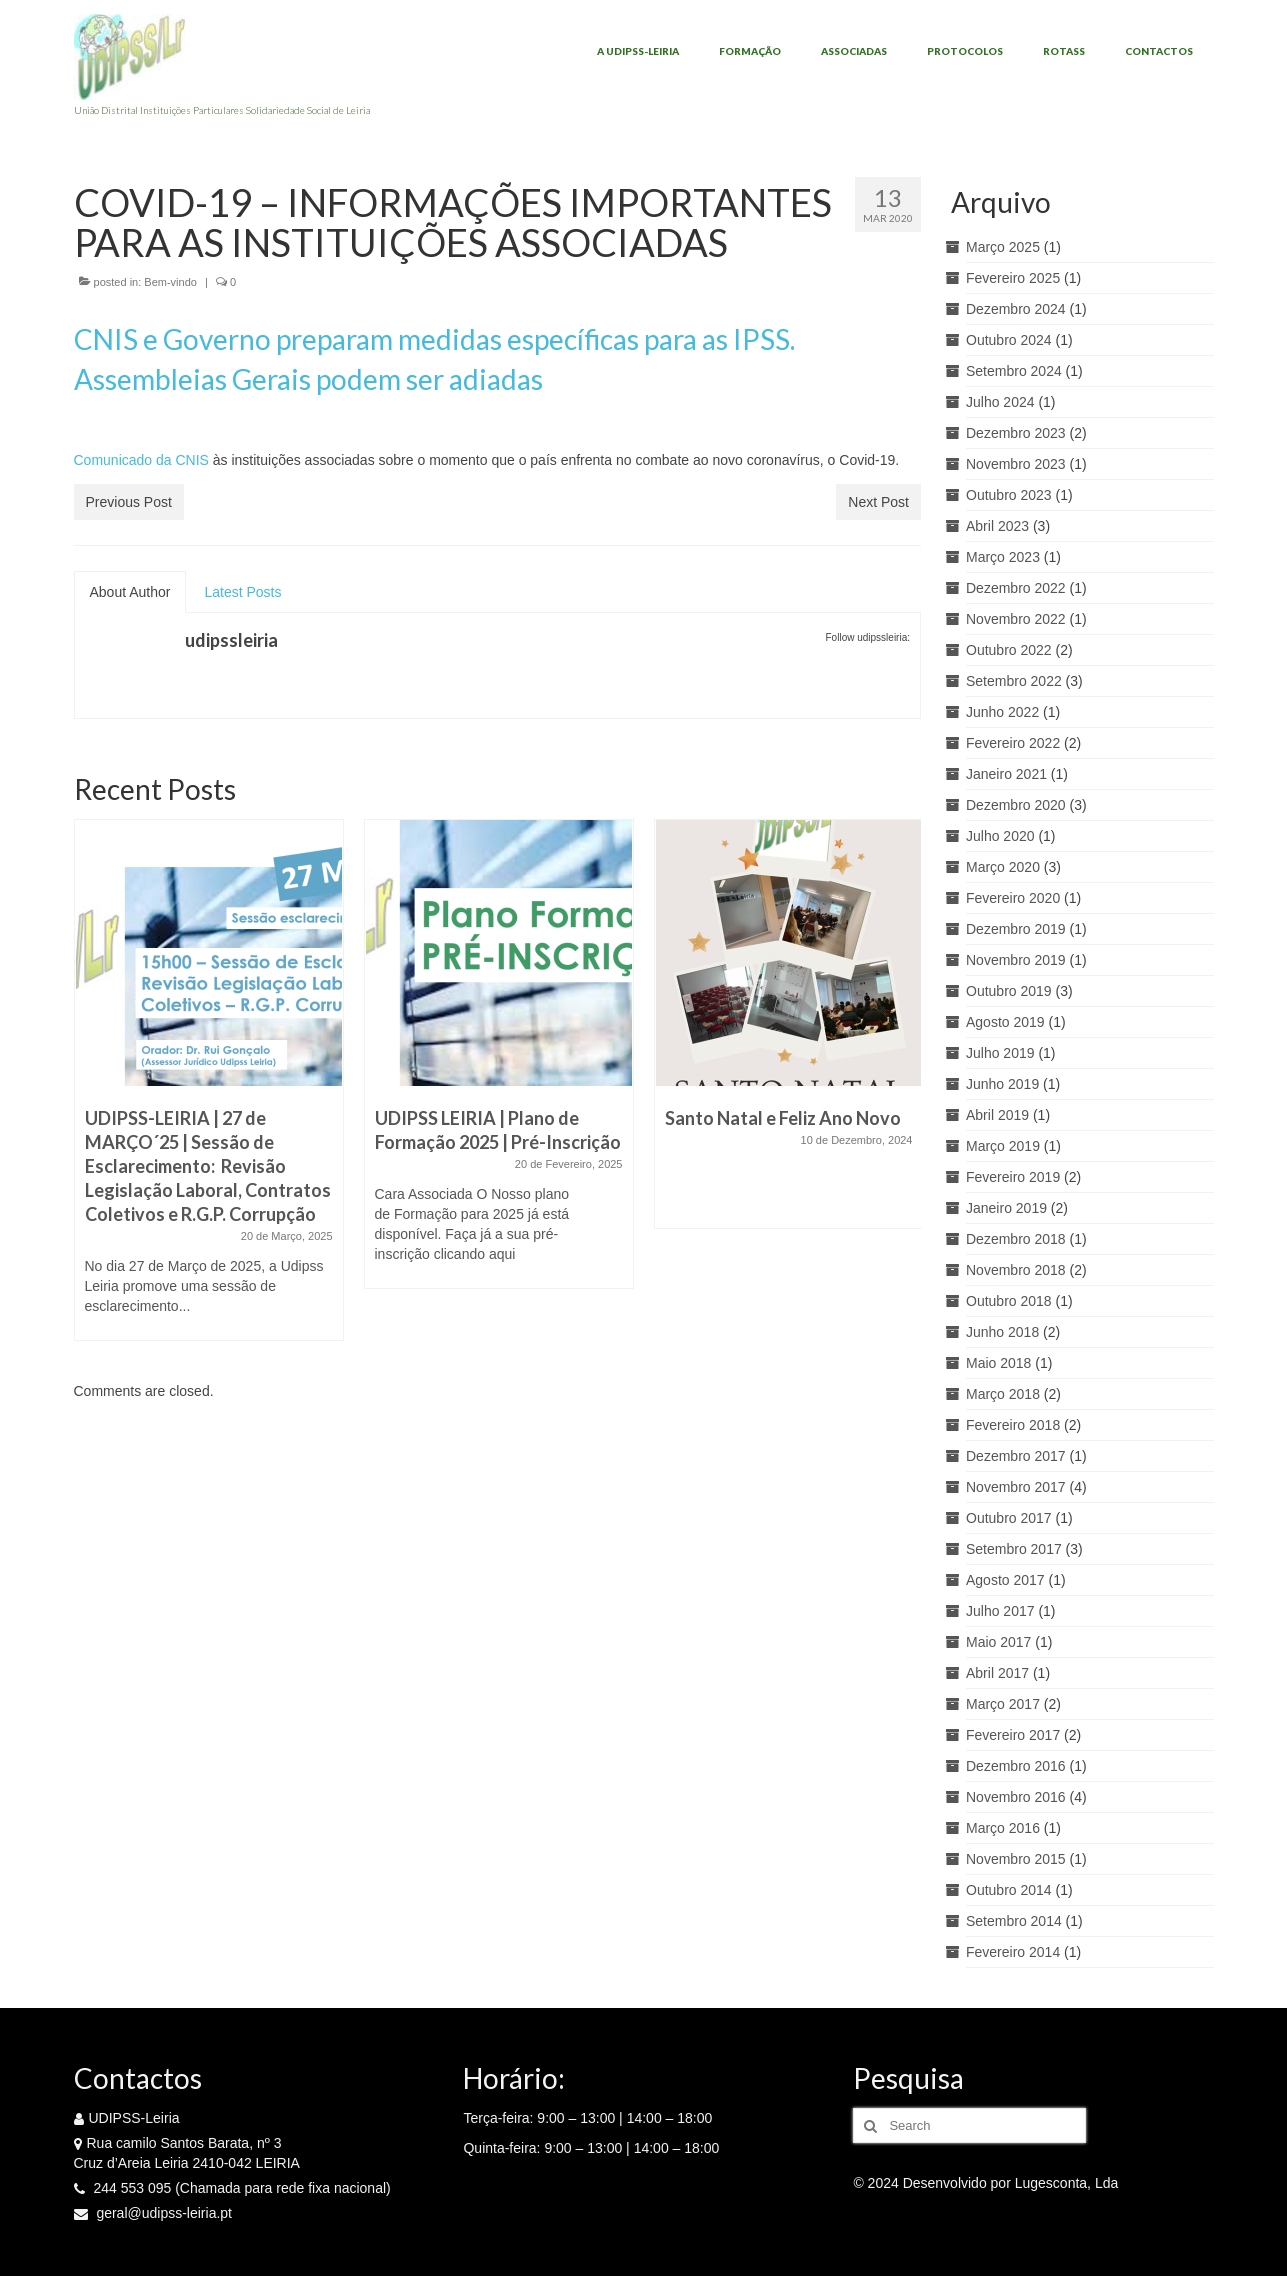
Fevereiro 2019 (1013, 1177)
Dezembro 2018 (1016, 1239)
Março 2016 (1003, 1828)
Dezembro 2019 (1016, 929)
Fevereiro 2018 (1013, 1425)
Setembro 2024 (1014, 371)
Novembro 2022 (1016, 619)
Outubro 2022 (1009, 650)
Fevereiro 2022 (1013, 743)
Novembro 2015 (1016, 1859)
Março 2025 (1003, 247)
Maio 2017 (998, 1642)
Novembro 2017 (1016, 1487)
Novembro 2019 (1016, 960)
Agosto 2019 (1005, 1022)
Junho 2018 (1002, 1332)
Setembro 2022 (1014, 681)
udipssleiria (231, 640)
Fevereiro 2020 (1013, 898)
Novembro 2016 (1016, 1797)
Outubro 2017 (1009, 1518)
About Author (130, 592)
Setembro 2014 (1014, 1921)
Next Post (878, 502)
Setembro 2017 (1014, 1549)
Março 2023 (1003, 557)
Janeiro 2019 (1006, 1208)
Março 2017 (1003, 1704)
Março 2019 (1003, 1146)
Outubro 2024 (1009, 340)
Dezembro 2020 (1016, 805)
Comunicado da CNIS (141, 460)
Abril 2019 (997, 1115)
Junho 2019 (1002, 1084)
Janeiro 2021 (1006, 774)
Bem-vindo (170, 282)
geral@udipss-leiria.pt (153, 2213)
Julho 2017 (1000, 1611)
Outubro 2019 (1009, 991)
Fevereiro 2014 (1013, 1952)
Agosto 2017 (1005, 1580)
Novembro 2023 (1016, 464)
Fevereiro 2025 (1013, 278)
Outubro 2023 (1009, 495)
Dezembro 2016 (1016, 1766)
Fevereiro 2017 (1013, 1735)
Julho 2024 (1000, 402)
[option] (209, 1090)
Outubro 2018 (1009, 1301)
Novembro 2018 (1016, 1270)
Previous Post (129, 502)
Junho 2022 (1002, 712)
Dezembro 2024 (1016, 309)
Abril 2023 (997, 526)
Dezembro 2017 (1016, 1456)
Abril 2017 (997, 1673)
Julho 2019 (1000, 1053)
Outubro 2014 (1009, 1890)
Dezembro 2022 (1016, 588)
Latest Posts (242, 592)
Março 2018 (1003, 1394)
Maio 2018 (998, 1363)
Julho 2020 (1000, 836)
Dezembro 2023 (1016, 433)
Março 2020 (1003, 867)
